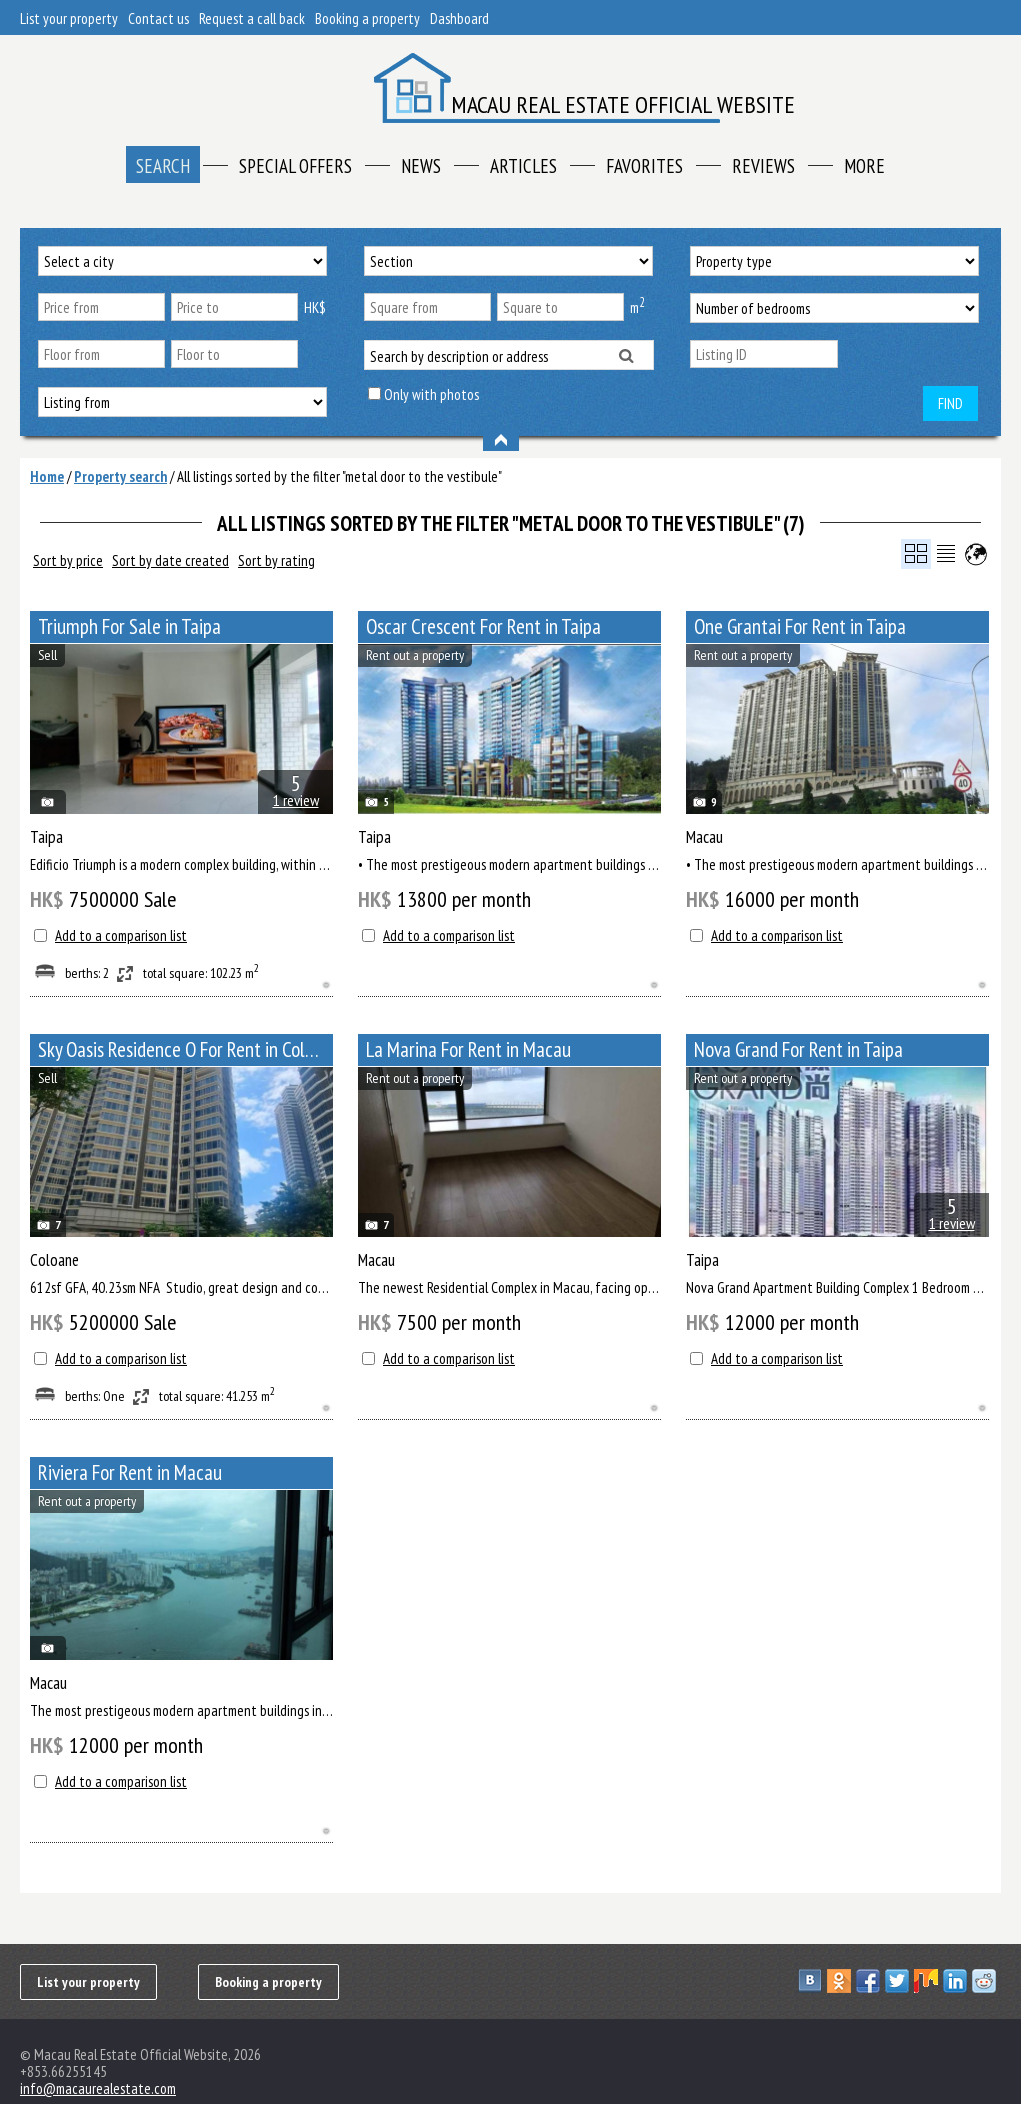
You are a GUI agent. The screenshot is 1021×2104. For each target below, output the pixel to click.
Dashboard (459, 18)
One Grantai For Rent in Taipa (800, 626)
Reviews (763, 166)
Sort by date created (170, 560)
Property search (120, 476)
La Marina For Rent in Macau (468, 1049)
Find (950, 403)
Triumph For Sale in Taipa (129, 626)
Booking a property (367, 18)
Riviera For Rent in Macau (130, 1472)
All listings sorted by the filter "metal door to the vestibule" (339, 476)
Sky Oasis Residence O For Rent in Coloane (185, 1049)
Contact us (158, 18)
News (421, 166)
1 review (296, 800)
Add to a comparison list (121, 935)
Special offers (295, 166)
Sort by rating (276, 560)
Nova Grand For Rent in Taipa (798, 1049)
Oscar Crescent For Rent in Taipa (483, 626)
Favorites (644, 166)
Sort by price (68, 560)
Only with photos (431, 394)
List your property (69, 18)
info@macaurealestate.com (98, 2088)
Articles (523, 166)
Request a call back (252, 18)
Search (163, 166)
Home (47, 476)
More (864, 166)
